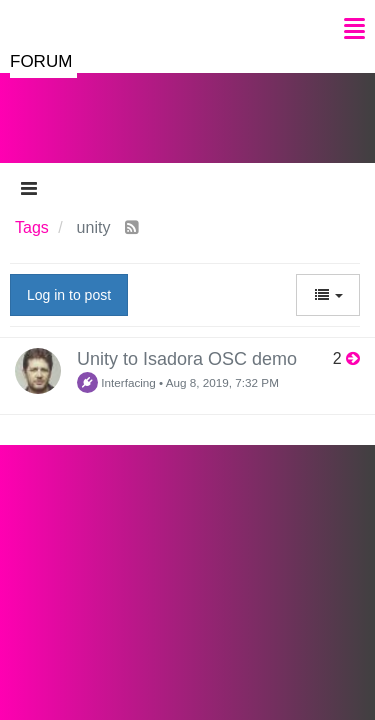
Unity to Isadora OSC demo (187, 359)
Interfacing (116, 382)
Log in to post (69, 295)
